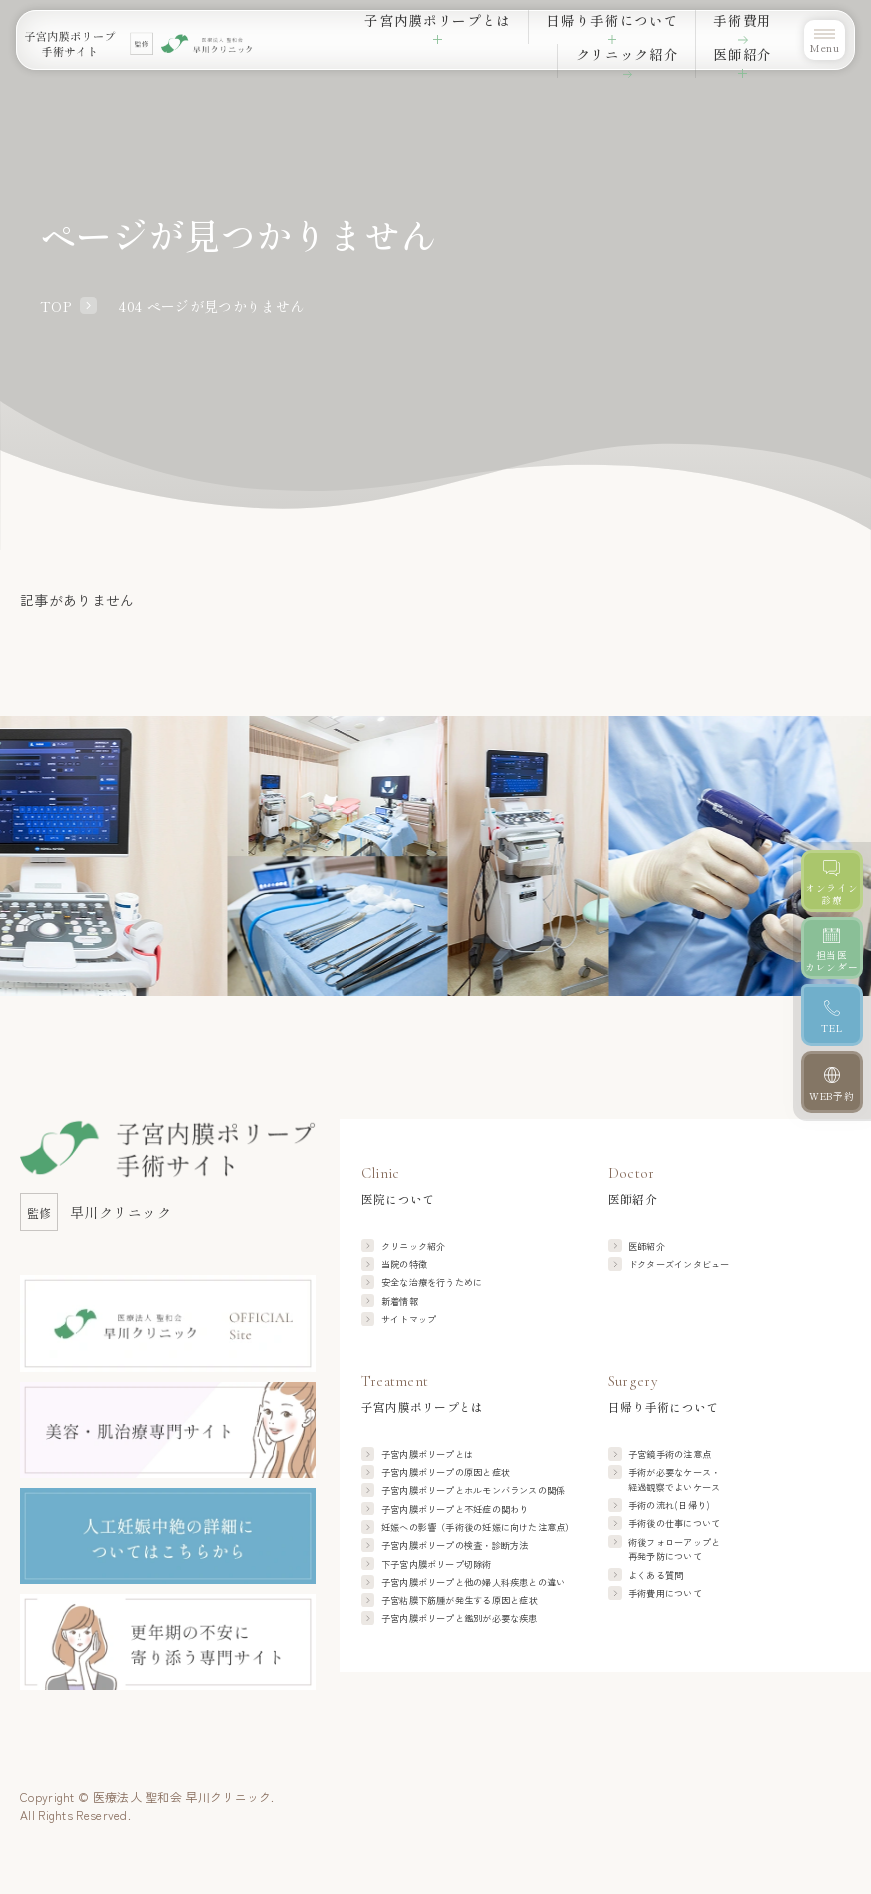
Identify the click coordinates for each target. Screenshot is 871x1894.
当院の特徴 (404, 1264)
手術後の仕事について (674, 1523)
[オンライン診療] (831, 881)
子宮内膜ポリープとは (427, 1454)
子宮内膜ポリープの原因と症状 (445, 1472)
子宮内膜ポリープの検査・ (455, 1545)
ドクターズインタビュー (679, 1264)
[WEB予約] (831, 1084)
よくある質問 (655, 1575)
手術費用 (585, 34)
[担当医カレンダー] (831, 949)
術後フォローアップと (674, 1549)
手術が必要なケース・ (674, 1479)
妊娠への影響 (478, 1527)
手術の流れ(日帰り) (669, 1505)
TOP (55, 306)
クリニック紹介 (670, 34)
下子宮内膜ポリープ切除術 (436, 1564)
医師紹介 (646, 1246)
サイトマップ (408, 1319)
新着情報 (399, 1301)
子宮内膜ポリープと (473, 1490)
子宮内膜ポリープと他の (473, 1582)
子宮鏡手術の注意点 (669, 1454)
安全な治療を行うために (432, 1282)
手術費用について (665, 1593)
